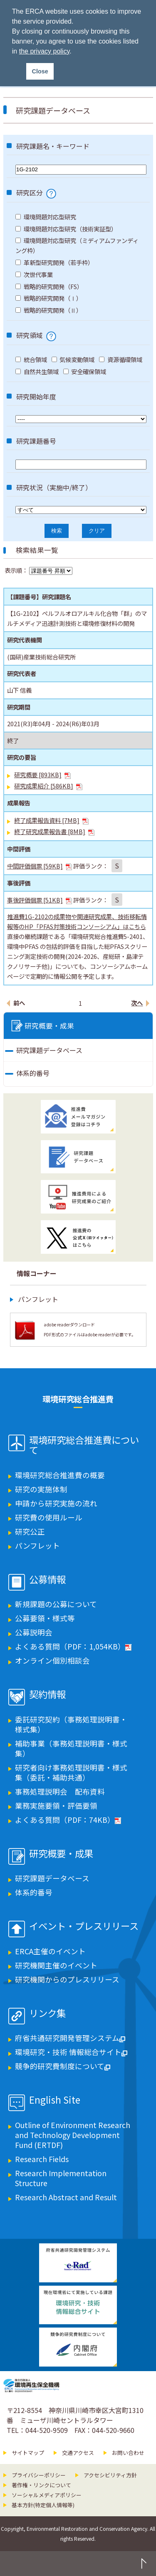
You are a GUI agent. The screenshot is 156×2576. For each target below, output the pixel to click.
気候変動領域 (73, 359)
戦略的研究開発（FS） (49, 286)
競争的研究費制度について (62, 2066)
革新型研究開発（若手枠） (54, 262)
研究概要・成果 (49, 1026)
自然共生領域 (37, 371)
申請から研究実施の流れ (56, 1503)
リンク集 (47, 2013)
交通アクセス (78, 2453)
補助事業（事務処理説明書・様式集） (71, 1748)
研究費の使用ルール (48, 1517)
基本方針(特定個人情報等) (43, 2505)
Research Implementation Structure (60, 2178)
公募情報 (47, 1580)
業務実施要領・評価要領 (56, 1805)
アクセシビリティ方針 (110, 2475)
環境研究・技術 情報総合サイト (71, 2052)
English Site (54, 2100)
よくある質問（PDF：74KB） (68, 1820)
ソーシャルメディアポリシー (47, 2495)
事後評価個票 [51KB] (39, 899)
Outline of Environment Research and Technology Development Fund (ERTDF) (72, 2135)
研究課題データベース (49, 1050)
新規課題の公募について (56, 1604)
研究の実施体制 (41, 1489)
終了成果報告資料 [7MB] (51, 820)
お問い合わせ (128, 2453)
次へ (137, 1002)
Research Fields (42, 2159)
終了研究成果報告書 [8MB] (54, 831)
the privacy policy (44, 51)
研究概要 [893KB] (42, 774)
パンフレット (38, 1299)
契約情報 (47, 1694)
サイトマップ (28, 2453)
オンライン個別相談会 (52, 1660)
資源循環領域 (120, 359)
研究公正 (30, 1531)
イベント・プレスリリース (84, 1926)
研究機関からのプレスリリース (67, 1979)
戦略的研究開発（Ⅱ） (48, 310)
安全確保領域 (84, 371)
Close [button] (40, 71)
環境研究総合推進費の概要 (60, 1475)
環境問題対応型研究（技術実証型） (66, 228)
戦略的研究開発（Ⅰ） (48, 298)
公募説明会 (33, 1632)
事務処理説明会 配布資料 (60, 1791)
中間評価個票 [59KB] (39, 865)
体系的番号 (33, 1073)
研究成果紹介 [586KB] (48, 785)
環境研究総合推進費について (84, 1445)
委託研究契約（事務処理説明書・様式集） (71, 1724)
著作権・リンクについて (41, 2485)
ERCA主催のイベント (50, 1951)
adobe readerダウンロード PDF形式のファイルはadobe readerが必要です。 (90, 1329)
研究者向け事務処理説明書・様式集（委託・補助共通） (71, 1772)
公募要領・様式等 (45, 1618)
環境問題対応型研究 (45, 216)
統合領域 (31, 359)
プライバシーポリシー (39, 2475)
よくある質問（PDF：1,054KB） (73, 1646)
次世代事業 (34, 274)
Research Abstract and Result (66, 2197)
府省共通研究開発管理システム (70, 2038)
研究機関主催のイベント (56, 1965)
